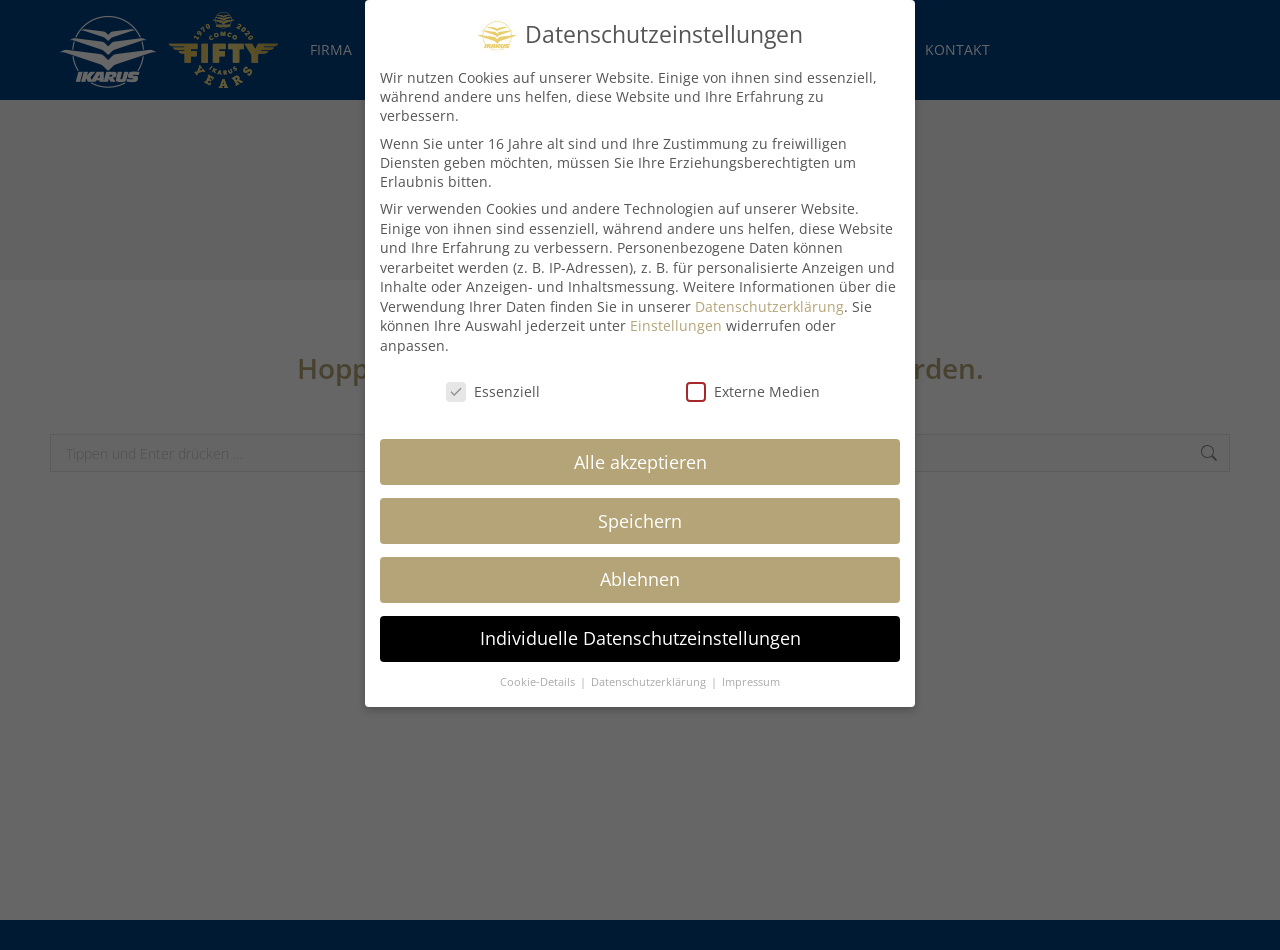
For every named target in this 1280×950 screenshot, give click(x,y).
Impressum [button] (751, 665)
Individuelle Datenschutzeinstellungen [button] (640, 621)
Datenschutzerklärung (769, 289)
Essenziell (493, 374)
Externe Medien (753, 374)
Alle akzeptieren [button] (640, 444)
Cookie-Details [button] (539, 665)
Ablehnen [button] (640, 562)
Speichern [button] (640, 503)
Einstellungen (676, 308)
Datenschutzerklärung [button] (650, 665)
